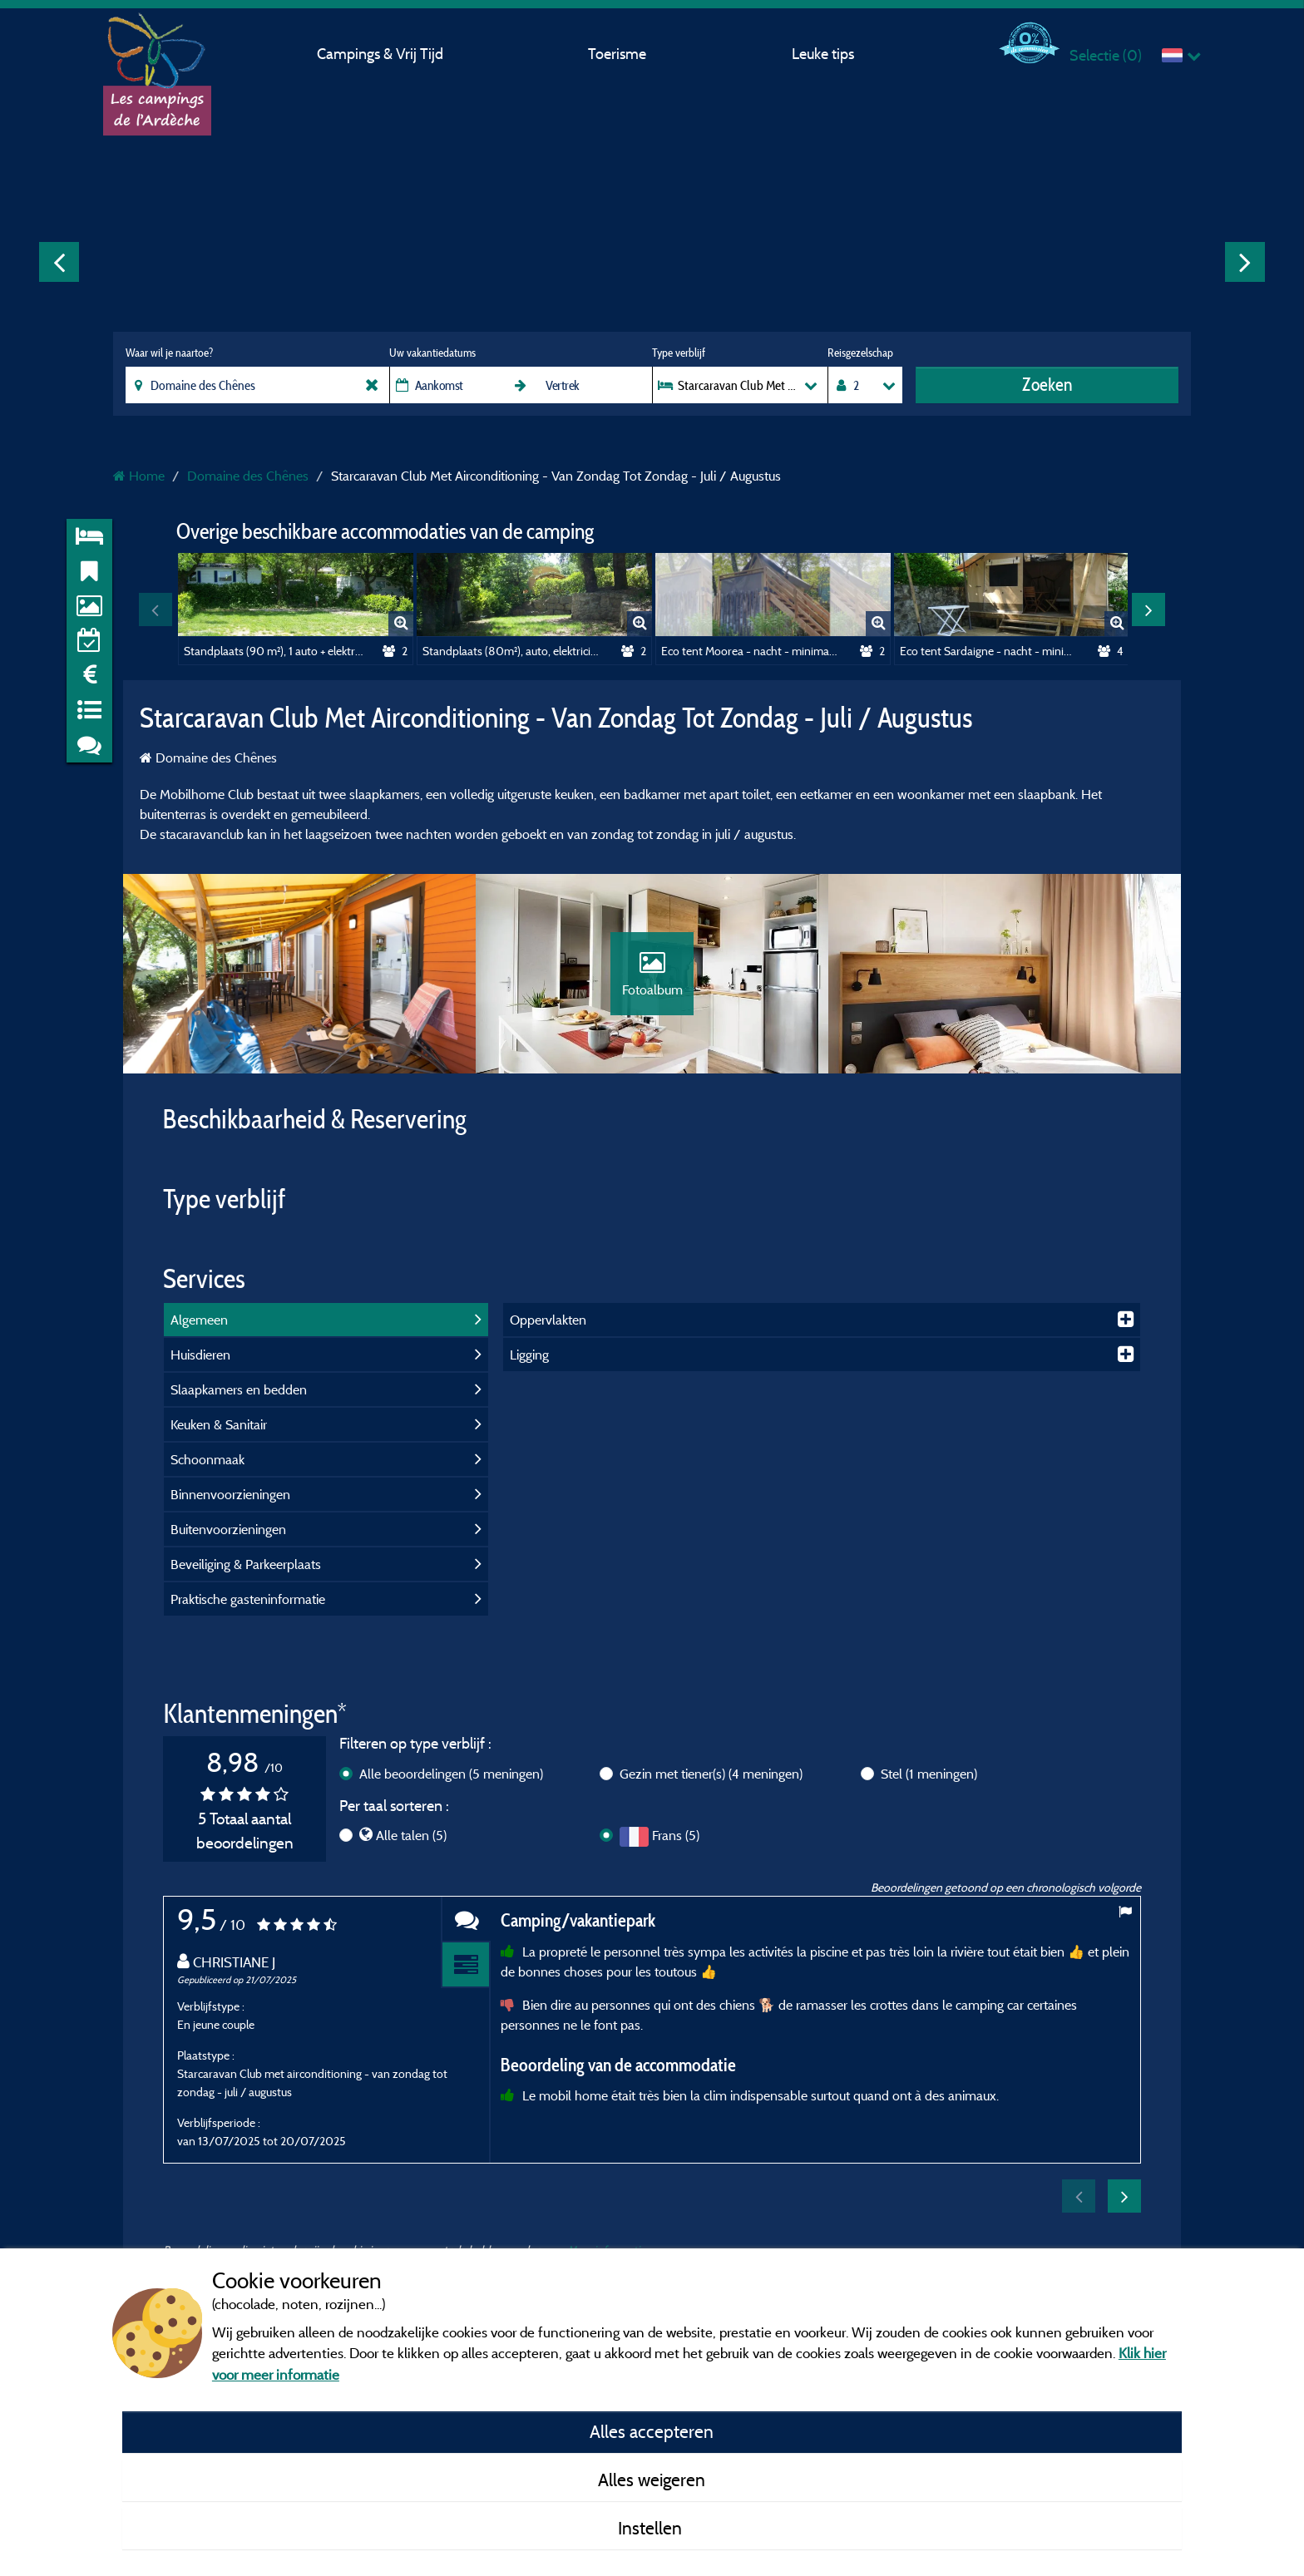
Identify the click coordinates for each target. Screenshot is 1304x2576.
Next (1245, 262)
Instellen (652, 2528)
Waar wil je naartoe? (169, 352)
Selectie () (1105, 55)
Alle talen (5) (411, 1835)
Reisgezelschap (860, 352)
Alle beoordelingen (451, 1773)
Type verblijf (678, 352)
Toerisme (617, 53)
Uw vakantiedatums (432, 352)
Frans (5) (675, 1835)
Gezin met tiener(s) (711, 1773)
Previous (59, 262)
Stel (929, 1773)
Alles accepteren (652, 2431)
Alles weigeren (651, 2479)
